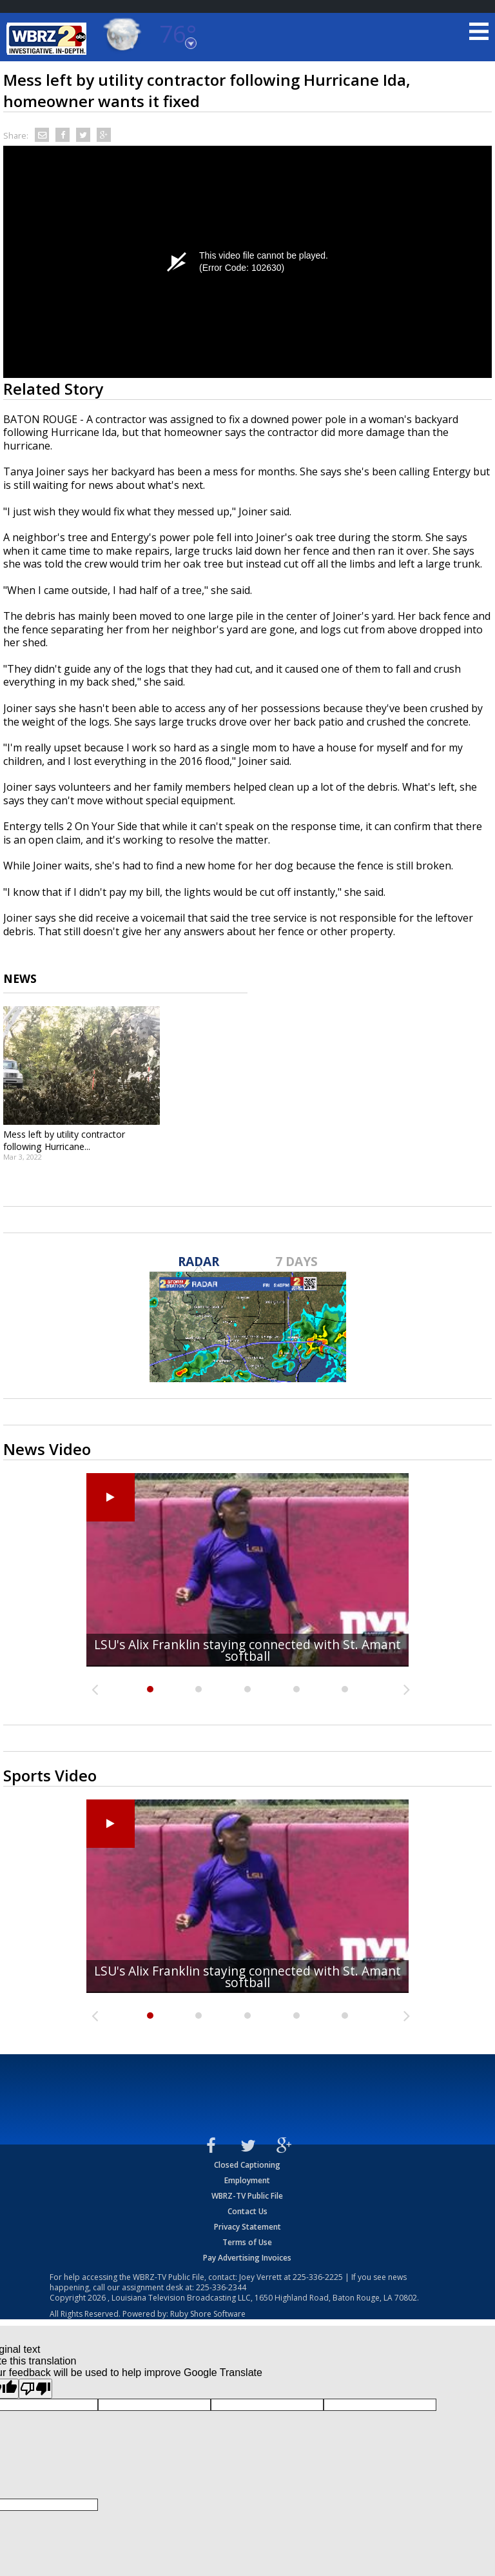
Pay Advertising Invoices (247, 2257)
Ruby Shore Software (208, 2313)
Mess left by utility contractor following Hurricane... (64, 1140)
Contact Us (247, 2211)
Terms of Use (247, 2242)
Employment (247, 2180)
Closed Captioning (247, 2164)
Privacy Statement (247, 2226)
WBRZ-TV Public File (247, 2195)
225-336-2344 (221, 2287)
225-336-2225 (318, 2277)
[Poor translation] (35, 2389)
